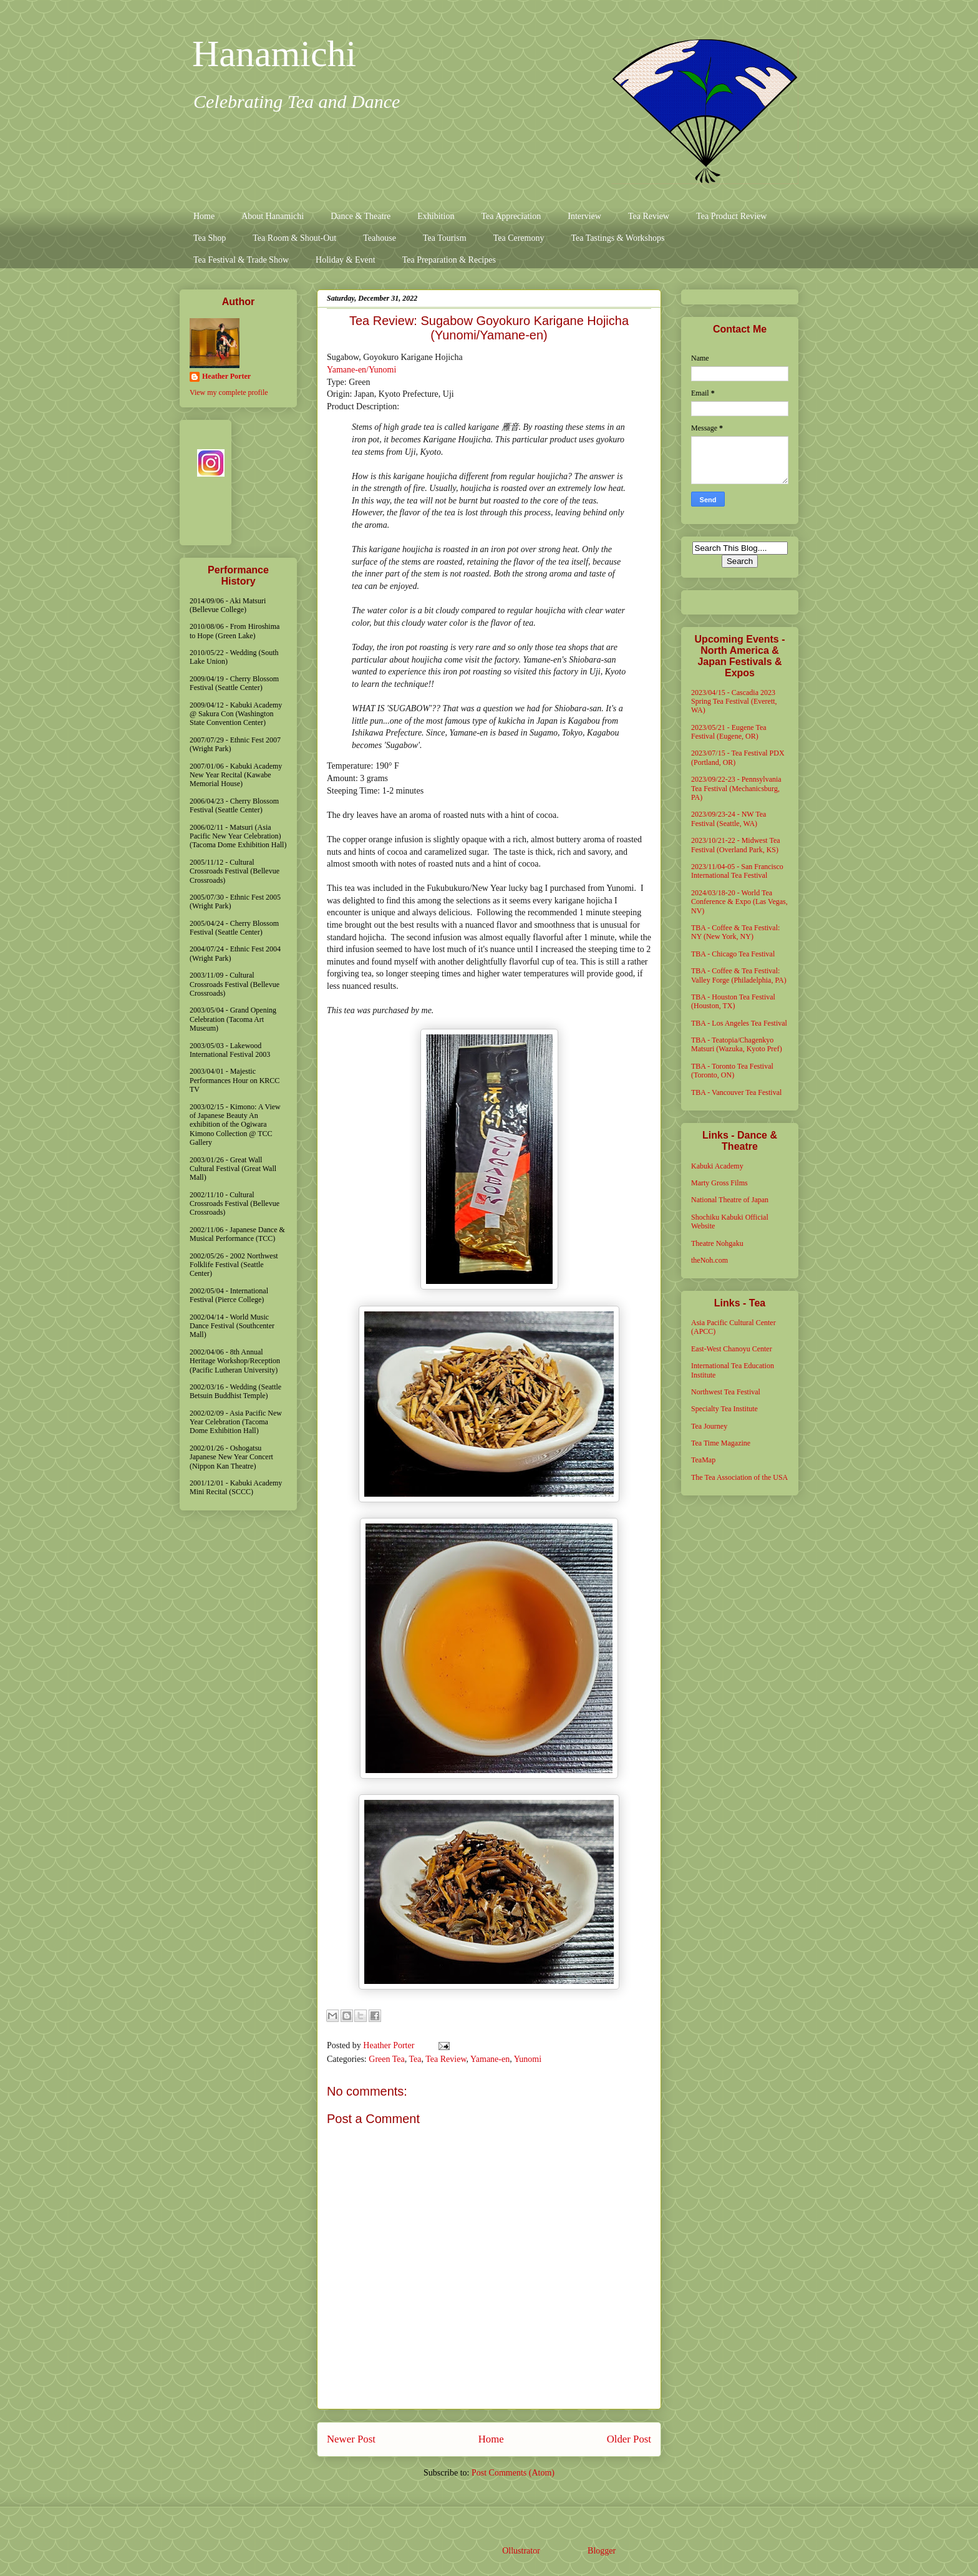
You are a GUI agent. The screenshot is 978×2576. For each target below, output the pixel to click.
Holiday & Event (345, 260)
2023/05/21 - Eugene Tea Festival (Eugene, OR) (729, 732)
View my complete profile (229, 392)
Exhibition (435, 216)
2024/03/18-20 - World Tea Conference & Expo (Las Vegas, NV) (739, 901)
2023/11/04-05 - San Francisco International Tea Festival (737, 871)
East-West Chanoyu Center (731, 1348)
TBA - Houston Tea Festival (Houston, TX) (733, 1001)
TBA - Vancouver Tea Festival (736, 1092)
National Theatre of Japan (729, 1199)
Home (204, 216)
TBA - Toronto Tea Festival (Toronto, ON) (732, 1070)
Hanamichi (274, 53)
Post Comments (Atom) (513, 2472)
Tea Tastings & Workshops (617, 238)
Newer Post (351, 2439)
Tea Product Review (731, 216)
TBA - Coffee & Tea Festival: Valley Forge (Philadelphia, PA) (739, 975)
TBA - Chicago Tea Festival (733, 954)
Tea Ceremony (519, 238)
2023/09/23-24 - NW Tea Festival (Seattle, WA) (728, 818)
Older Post (629, 2439)
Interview (584, 216)
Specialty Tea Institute (724, 1408)
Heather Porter (390, 2045)
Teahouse (379, 238)
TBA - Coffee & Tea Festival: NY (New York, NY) (735, 932)
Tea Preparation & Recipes (449, 260)
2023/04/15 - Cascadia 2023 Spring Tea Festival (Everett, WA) (734, 701)
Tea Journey (709, 1426)
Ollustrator (521, 2550)
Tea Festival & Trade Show (241, 260)
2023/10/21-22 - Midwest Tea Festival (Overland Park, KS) (735, 844)
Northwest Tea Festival (725, 1392)
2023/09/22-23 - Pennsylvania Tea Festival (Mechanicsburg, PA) (736, 788)
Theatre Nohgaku (717, 1243)
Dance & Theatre (360, 216)
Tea (415, 2059)
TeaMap (703, 1460)
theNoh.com (709, 1260)
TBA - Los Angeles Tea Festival (739, 1023)
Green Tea (386, 2059)
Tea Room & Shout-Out (294, 238)
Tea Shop (209, 238)
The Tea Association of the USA (739, 1477)
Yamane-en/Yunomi (361, 369)
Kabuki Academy (717, 1166)
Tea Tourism (445, 238)
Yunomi (527, 2059)
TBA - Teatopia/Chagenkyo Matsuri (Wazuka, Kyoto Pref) (736, 1044)
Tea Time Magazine (720, 1443)
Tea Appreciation (511, 216)
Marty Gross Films (719, 1183)
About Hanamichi (272, 216)
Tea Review (648, 216)
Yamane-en (490, 2059)
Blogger (601, 2550)
